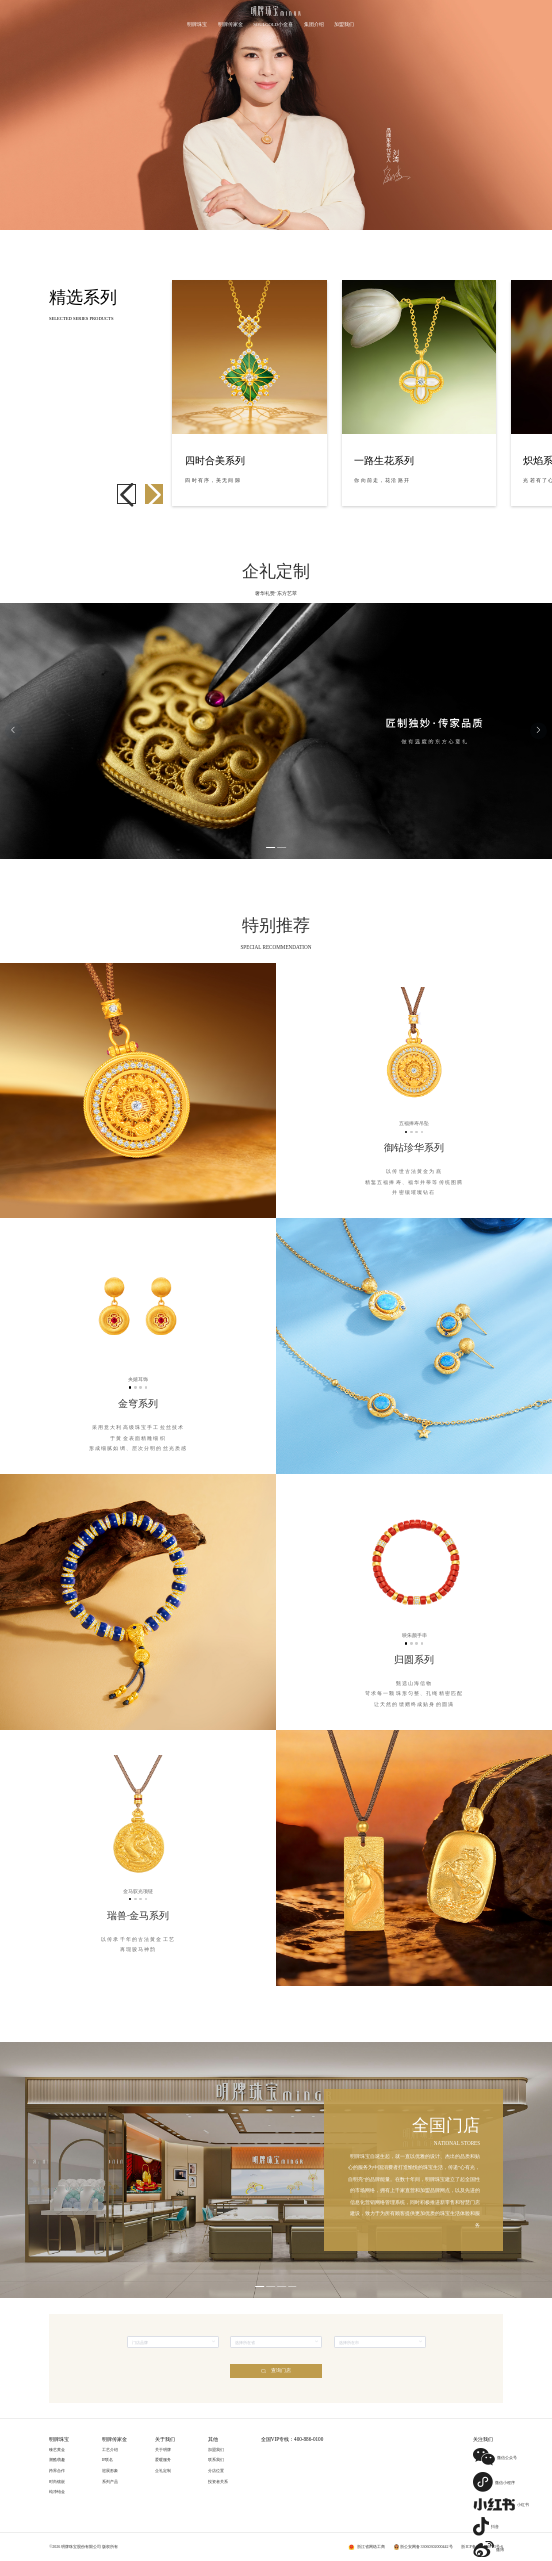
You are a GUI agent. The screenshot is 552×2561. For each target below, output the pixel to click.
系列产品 (110, 2481)
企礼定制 (163, 2470)
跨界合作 (57, 2470)
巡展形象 (110, 2470)
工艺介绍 (110, 2449)
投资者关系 (218, 2481)
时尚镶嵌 (57, 2481)
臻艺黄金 (57, 2449)
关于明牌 (163, 2449)
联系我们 (216, 2459)
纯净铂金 (57, 2491)
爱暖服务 (163, 2459)
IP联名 (108, 2459)
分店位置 (216, 2470)
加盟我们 (216, 2449)
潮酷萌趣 (57, 2459)
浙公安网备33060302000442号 (426, 2546)
